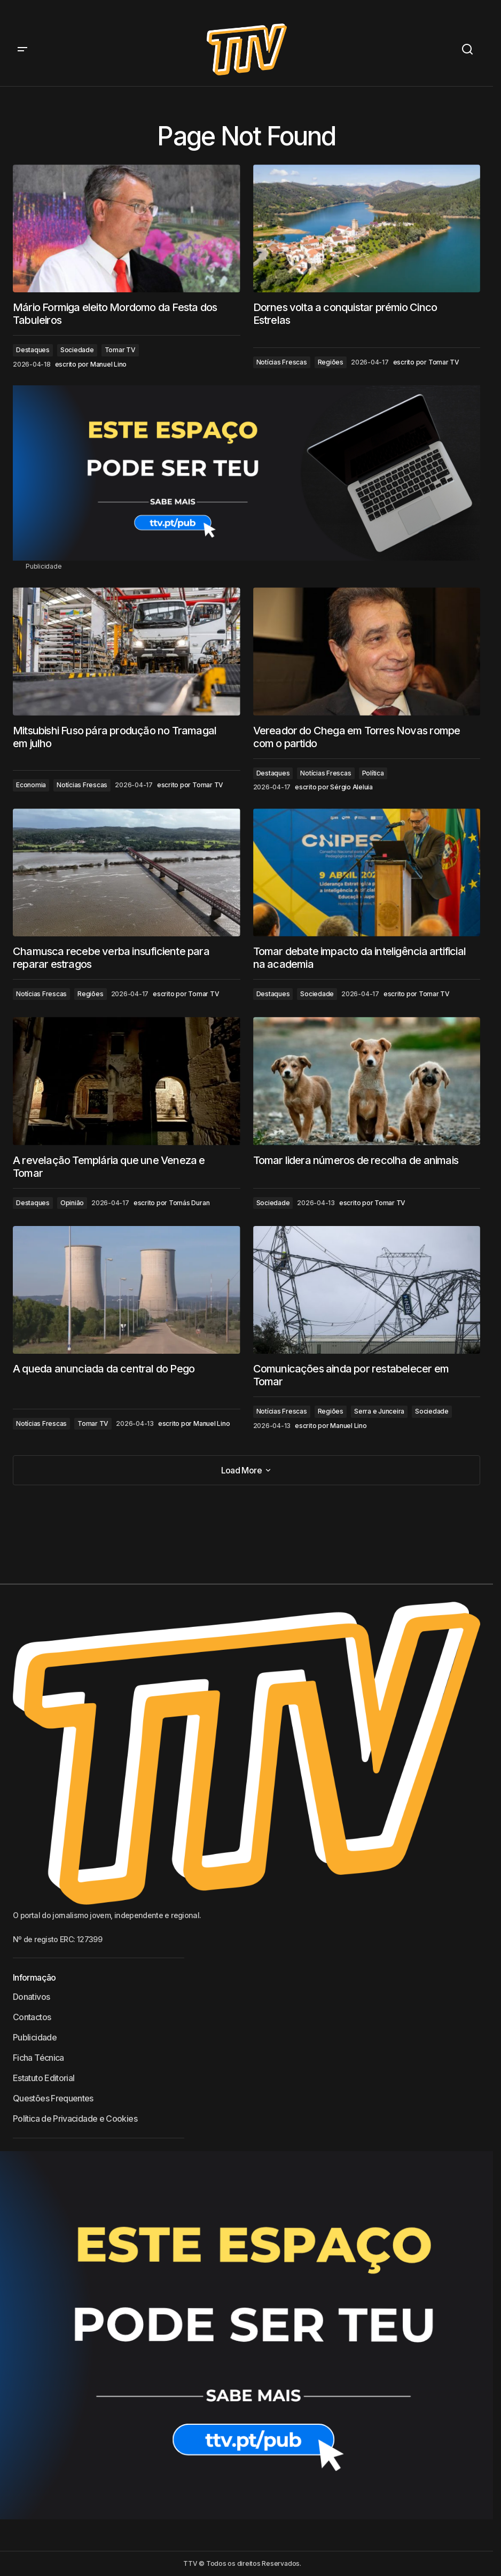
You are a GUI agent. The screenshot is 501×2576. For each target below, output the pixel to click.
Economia (31, 785)
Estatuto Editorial (43, 2078)
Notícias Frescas (281, 362)
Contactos (32, 2017)
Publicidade (35, 2037)
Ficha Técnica (38, 2057)
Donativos (31, 1996)
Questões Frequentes (53, 2098)
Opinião (72, 1203)
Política (373, 773)
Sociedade (77, 350)
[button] (22, 49)
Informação (34, 1977)
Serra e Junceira (379, 1411)
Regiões (330, 362)
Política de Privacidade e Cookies (75, 2118)
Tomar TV (120, 350)
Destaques (33, 350)
